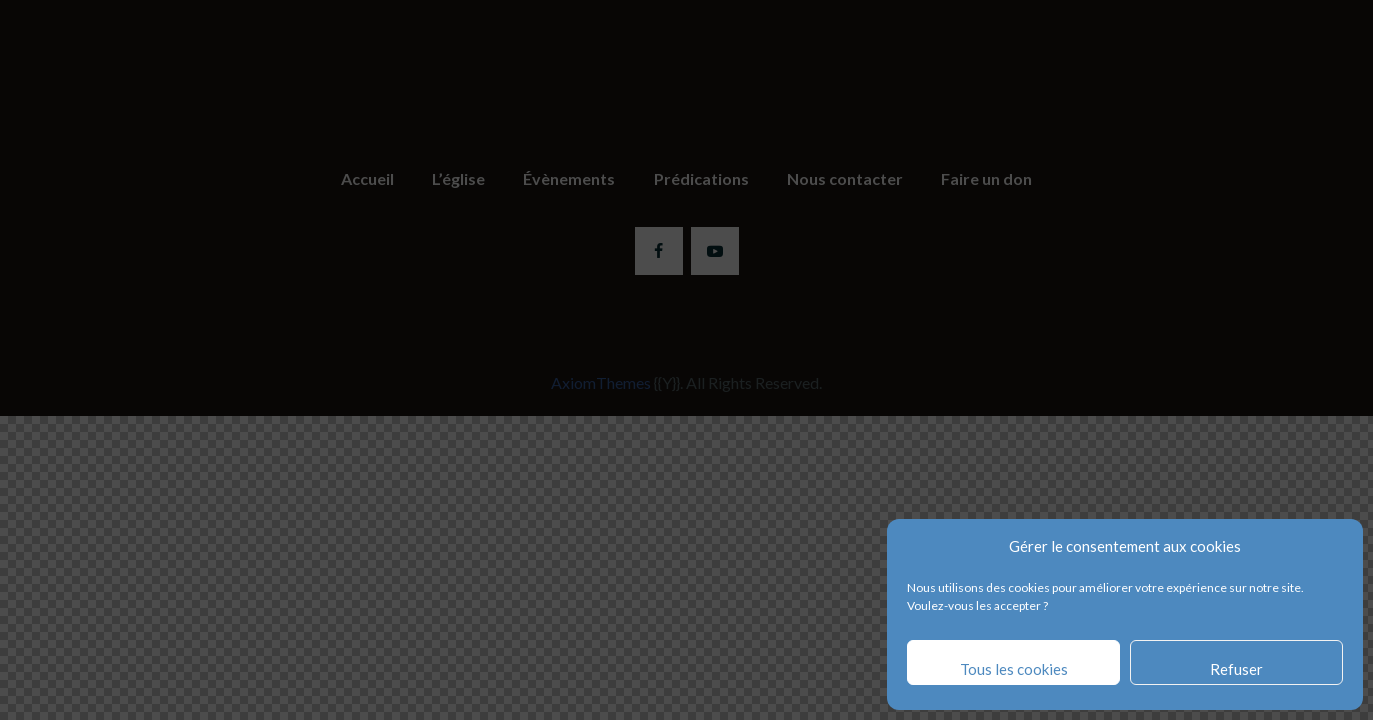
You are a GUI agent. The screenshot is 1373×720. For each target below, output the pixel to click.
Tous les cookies (1014, 669)
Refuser (1236, 669)
